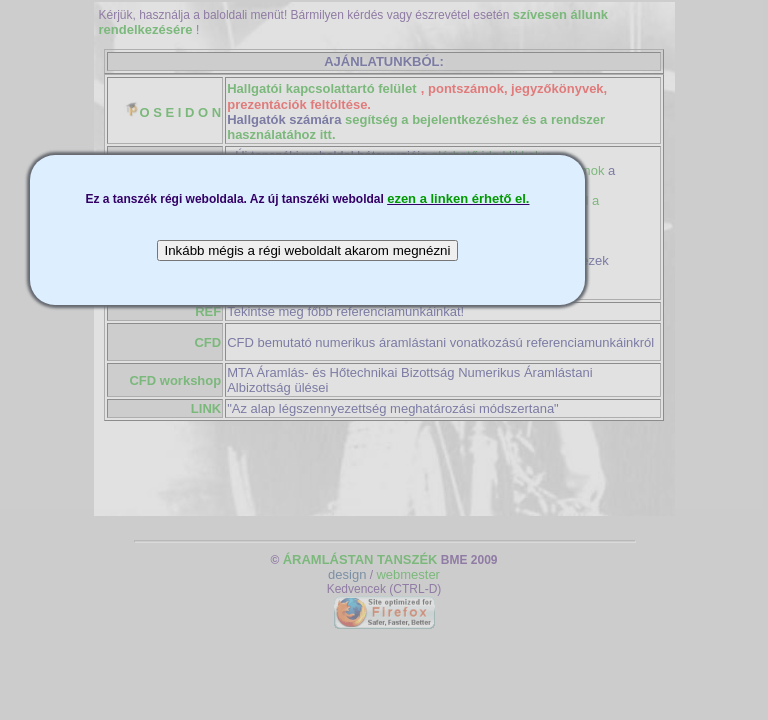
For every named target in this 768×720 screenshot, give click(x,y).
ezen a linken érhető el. (458, 198)
